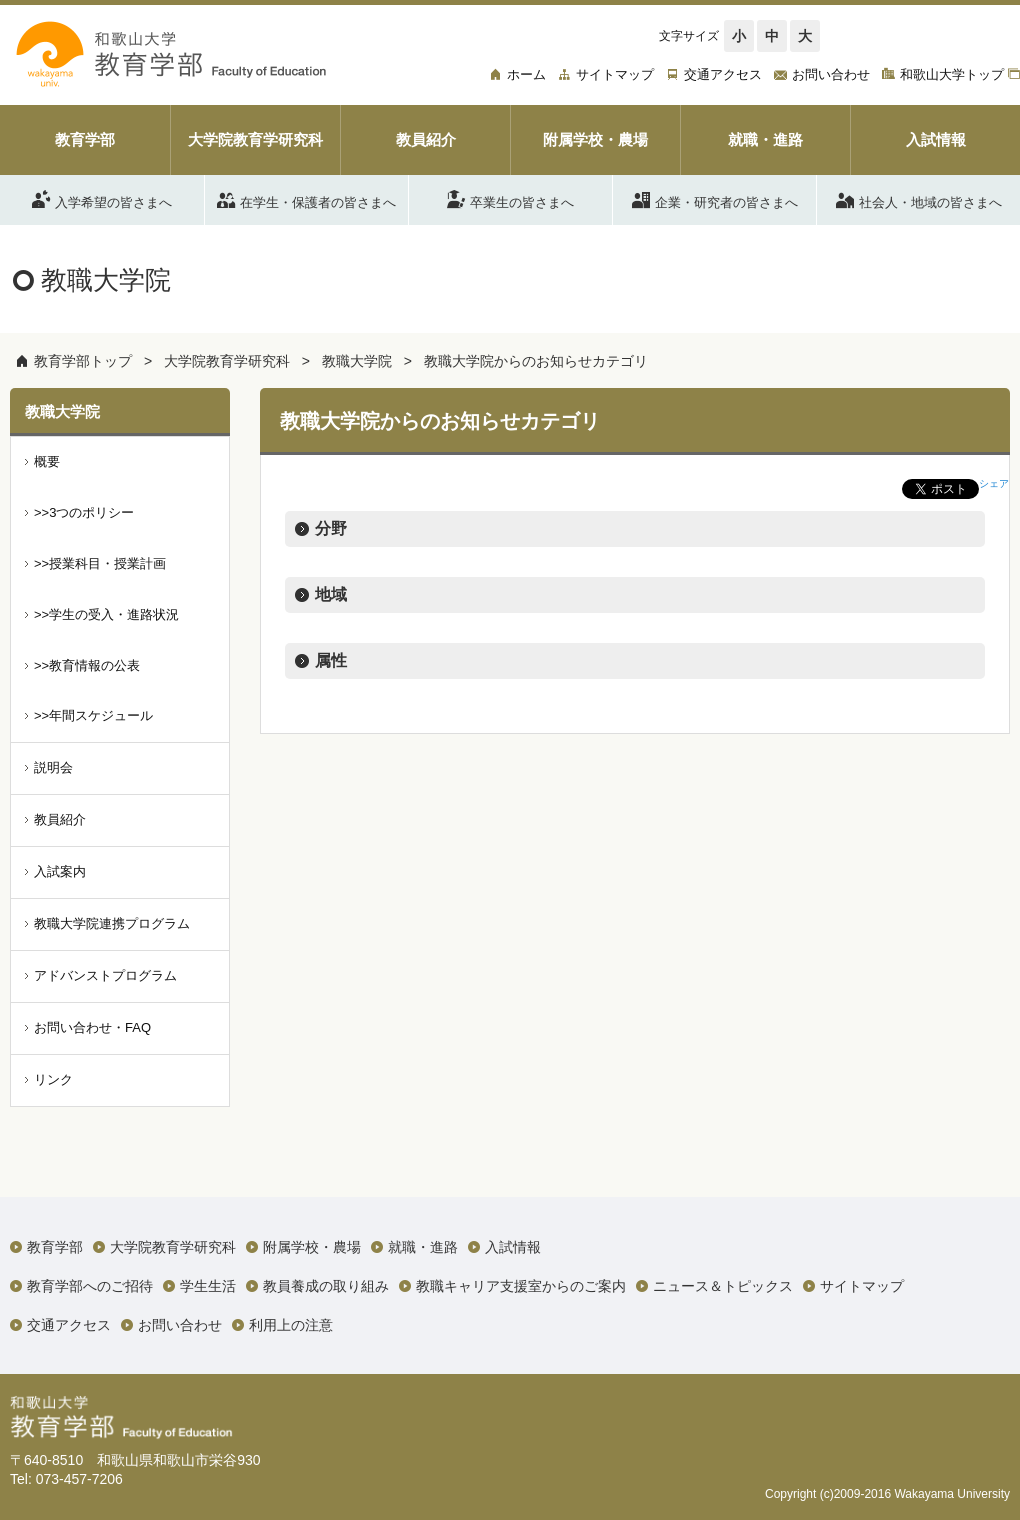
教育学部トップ (83, 361)
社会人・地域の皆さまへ (919, 199)
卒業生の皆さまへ (510, 199)
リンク (53, 1079)
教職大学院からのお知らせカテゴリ (536, 361)
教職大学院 (357, 361)
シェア (994, 483)
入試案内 (60, 871)
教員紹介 (60, 819)
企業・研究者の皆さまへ (715, 199)
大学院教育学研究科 (227, 361)
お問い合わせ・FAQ (92, 1027)
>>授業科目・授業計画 (100, 563)
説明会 (53, 767)
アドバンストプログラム (105, 975)
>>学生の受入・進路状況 (106, 614)
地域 (331, 594)
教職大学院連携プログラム (112, 923)
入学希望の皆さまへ (102, 199)
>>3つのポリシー (84, 512)
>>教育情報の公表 (87, 665)
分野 (331, 528)
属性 (331, 660)
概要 (47, 461)
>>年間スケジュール (93, 715)
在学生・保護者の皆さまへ (306, 199)
